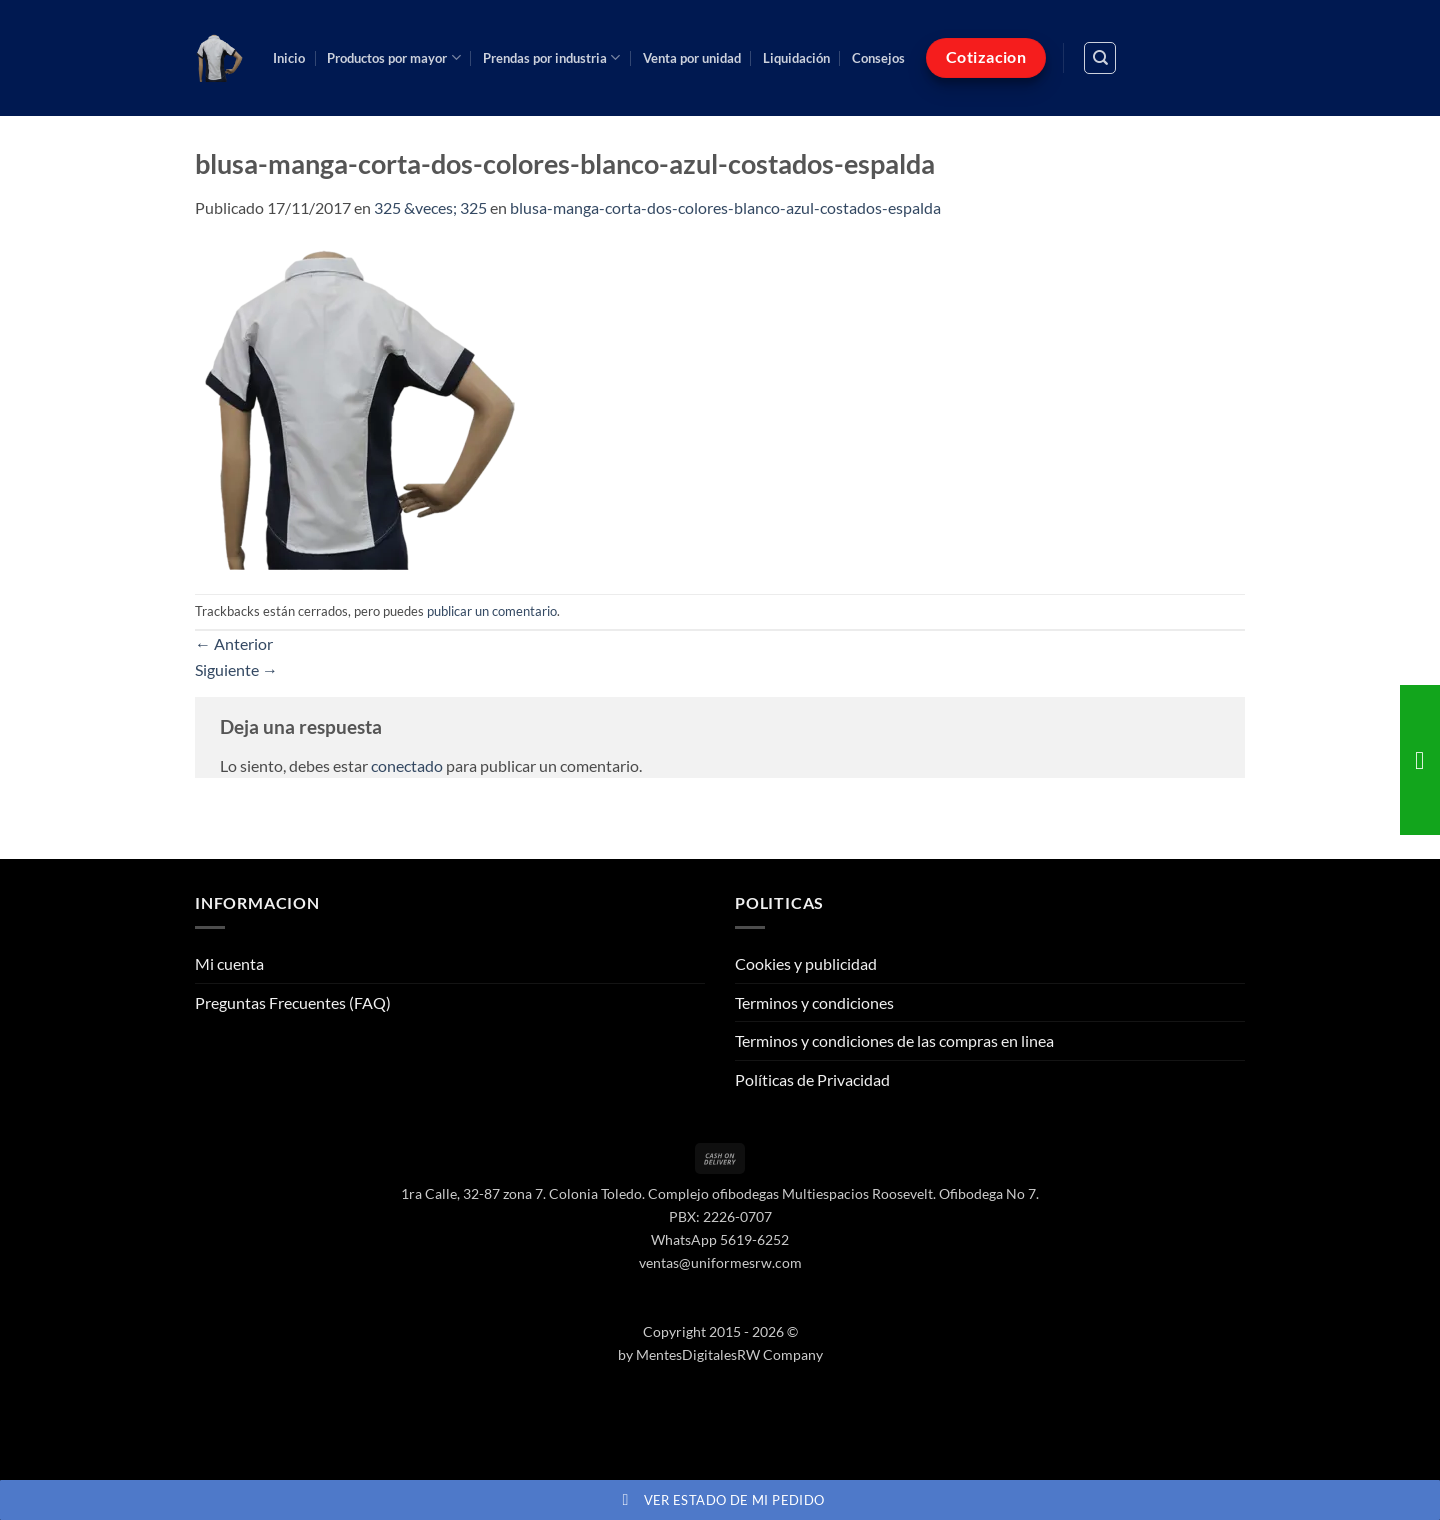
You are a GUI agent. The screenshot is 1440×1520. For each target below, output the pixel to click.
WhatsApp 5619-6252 (720, 1239)
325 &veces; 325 (430, 207)
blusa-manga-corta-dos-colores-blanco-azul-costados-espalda (725, 207)
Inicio (289, 58)
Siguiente (236, 669)
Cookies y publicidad (806, 963)
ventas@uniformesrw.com (720, 1262)
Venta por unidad (692, 58)
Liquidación (796, 58)
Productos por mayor (393, 57)
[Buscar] (1100, 58)
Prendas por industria (551, 57)
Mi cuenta (229, 963)
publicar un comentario (492, 611)
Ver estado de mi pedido (720, 1500)
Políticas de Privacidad (812, 1079)
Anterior (234, 643)
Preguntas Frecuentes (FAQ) (293, 1002)
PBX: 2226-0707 (720, 1216)
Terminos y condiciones (814, 1002)
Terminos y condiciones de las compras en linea (894, 1040)
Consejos (878, 58)
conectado (407, 765)
